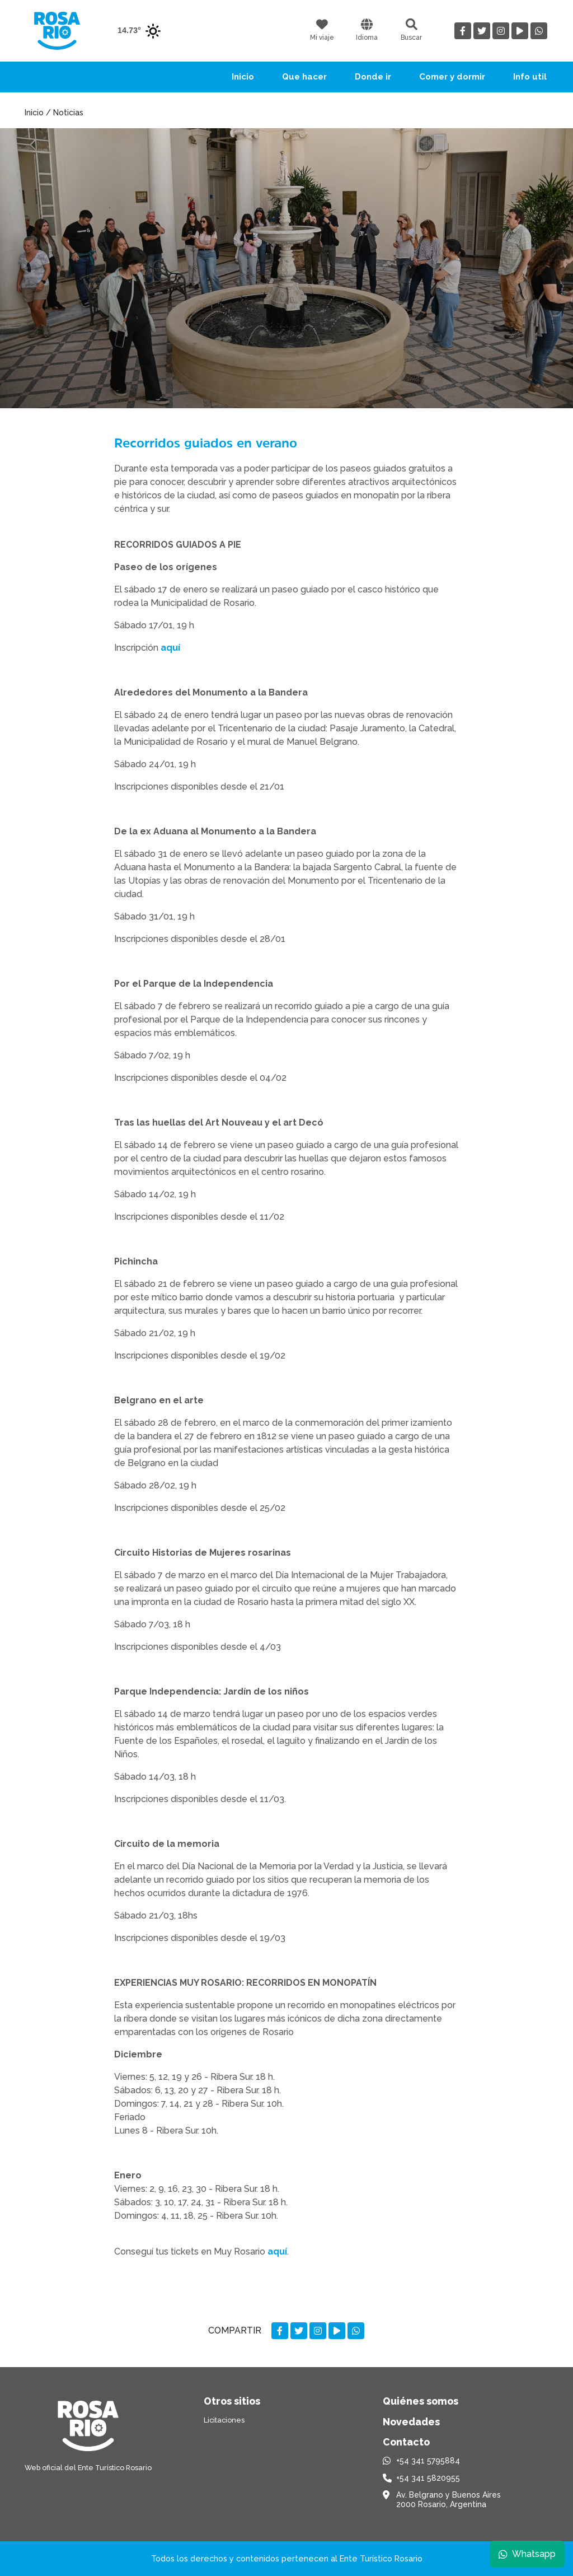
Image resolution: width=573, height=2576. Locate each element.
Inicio (243, 77)
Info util (530, 77)
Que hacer (304, 77)
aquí (170, 647)
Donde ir (373, 77)
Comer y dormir (452, 77)
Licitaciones (224, 2420)
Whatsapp (526, 2553)
